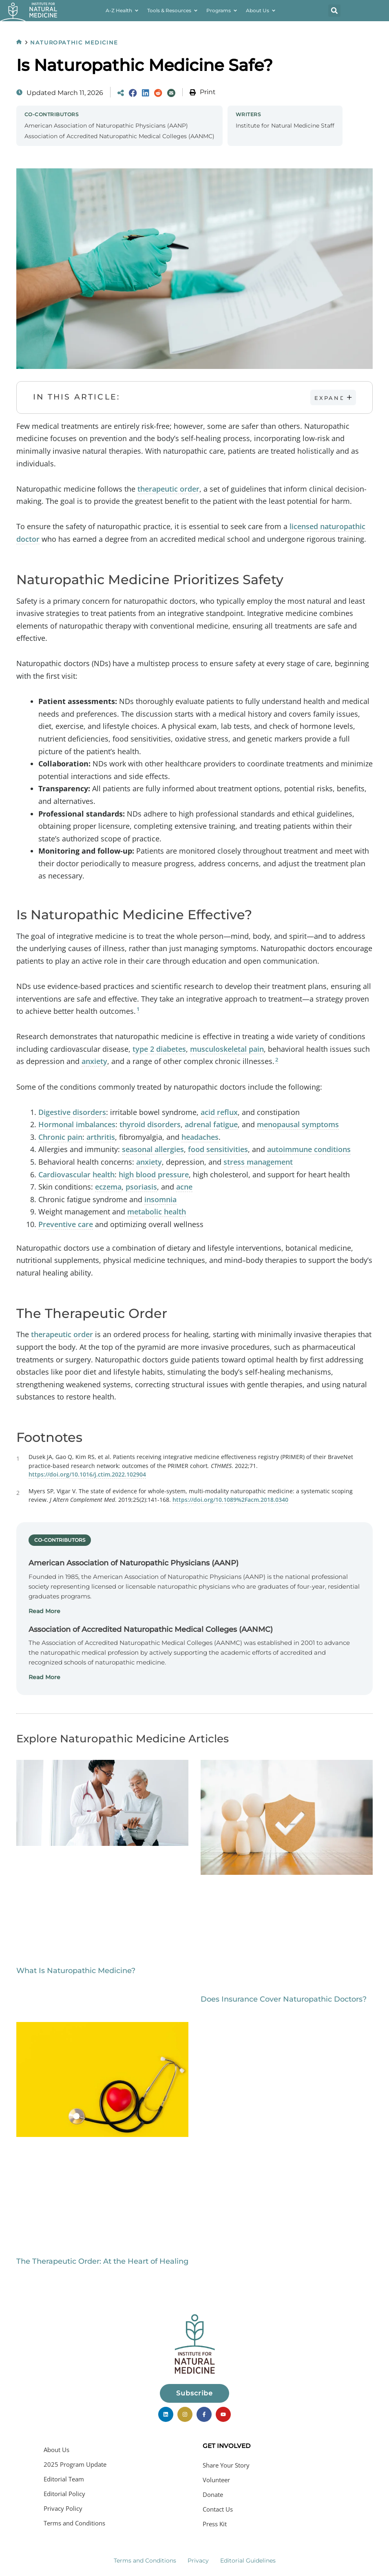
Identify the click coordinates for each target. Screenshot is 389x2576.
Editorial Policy (64, 2494)
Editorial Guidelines (248, 2560)
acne (184, 1187)
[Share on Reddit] (158, 93)
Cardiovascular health (76, 1174)
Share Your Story (226, 2465)
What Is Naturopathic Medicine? (75, 1970)
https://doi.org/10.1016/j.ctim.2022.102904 (87, 1475)
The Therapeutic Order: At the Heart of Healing (102, 2261)
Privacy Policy (63, 2508)
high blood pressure (154, 1174)
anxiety (94, 1061)
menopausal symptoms (298, 1124)
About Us (56, 2450)
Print (208, 92)
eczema (108, 1187)
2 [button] (276, 1059)
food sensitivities (218, 1149)
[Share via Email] (171, 93)
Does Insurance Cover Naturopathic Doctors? (284, 1999)
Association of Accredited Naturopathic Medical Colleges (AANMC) (119, 136)
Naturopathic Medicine (76, 42)
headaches (200, 1137)
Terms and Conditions (74, 2523)
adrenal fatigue (211, 1124)
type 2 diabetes (159, 1049)
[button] (334, 10)
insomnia (160, 1199)
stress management (258, 1162)
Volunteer (216, 2480)
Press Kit (215, 2524)
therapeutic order (168, 489)
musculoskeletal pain (227, 1049)
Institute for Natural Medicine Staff (285, 125)
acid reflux (219, 1112)
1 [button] (138, 1009)
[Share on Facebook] (133, 93)
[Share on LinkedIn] (145, 93)
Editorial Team (64, 2479)
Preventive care (65, 1224)
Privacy (198, 2560)
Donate (213, 2494)
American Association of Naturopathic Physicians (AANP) (106, 125)
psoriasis (141, 1187)
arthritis (100, 1137)
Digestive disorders (72, 1112)
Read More (44, 1611)
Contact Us (218, 2509)
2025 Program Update (75, 2464)
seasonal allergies (153, 1149)
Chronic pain (60, 1137)
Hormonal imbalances (76, 1124)
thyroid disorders (150, 1124)
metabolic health (156, 1212)
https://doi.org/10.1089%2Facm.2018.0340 (230, 1499)
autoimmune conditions (309, 1149)
